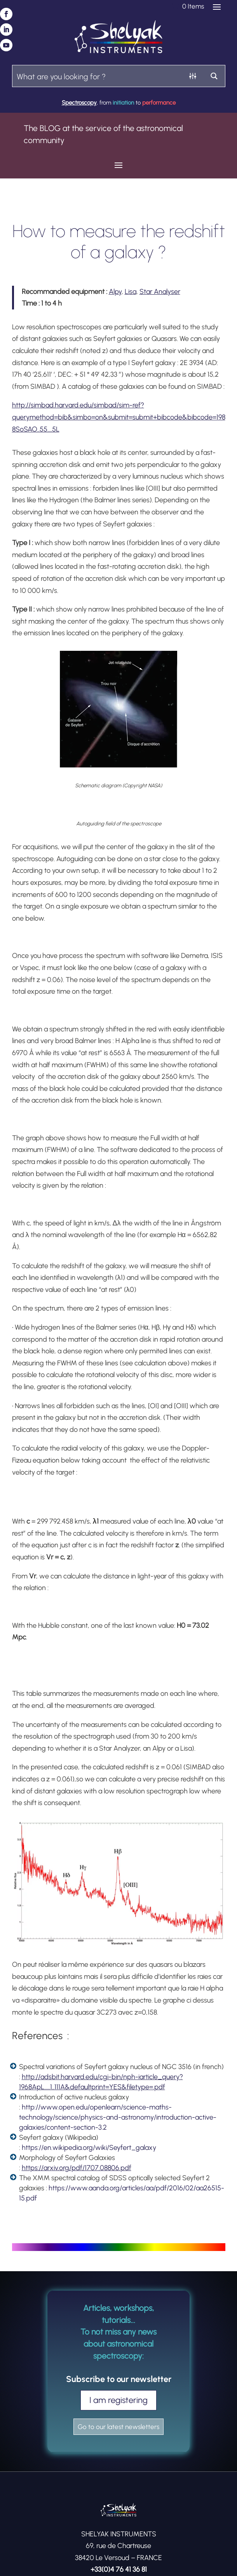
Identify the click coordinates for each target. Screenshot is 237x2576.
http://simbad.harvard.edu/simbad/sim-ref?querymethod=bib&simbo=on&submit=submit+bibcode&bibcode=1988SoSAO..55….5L (118, 417)
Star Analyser (159, 291)
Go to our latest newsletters (118, 2427)
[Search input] (98, 76)
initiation (123, 102)
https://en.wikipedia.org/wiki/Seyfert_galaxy (89, 2147)
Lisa (130, 291)
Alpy (115, 291)
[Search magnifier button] (214, 76)
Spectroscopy (79, 102)
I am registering (118, 2400)
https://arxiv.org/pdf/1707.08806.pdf (76, 2168)
